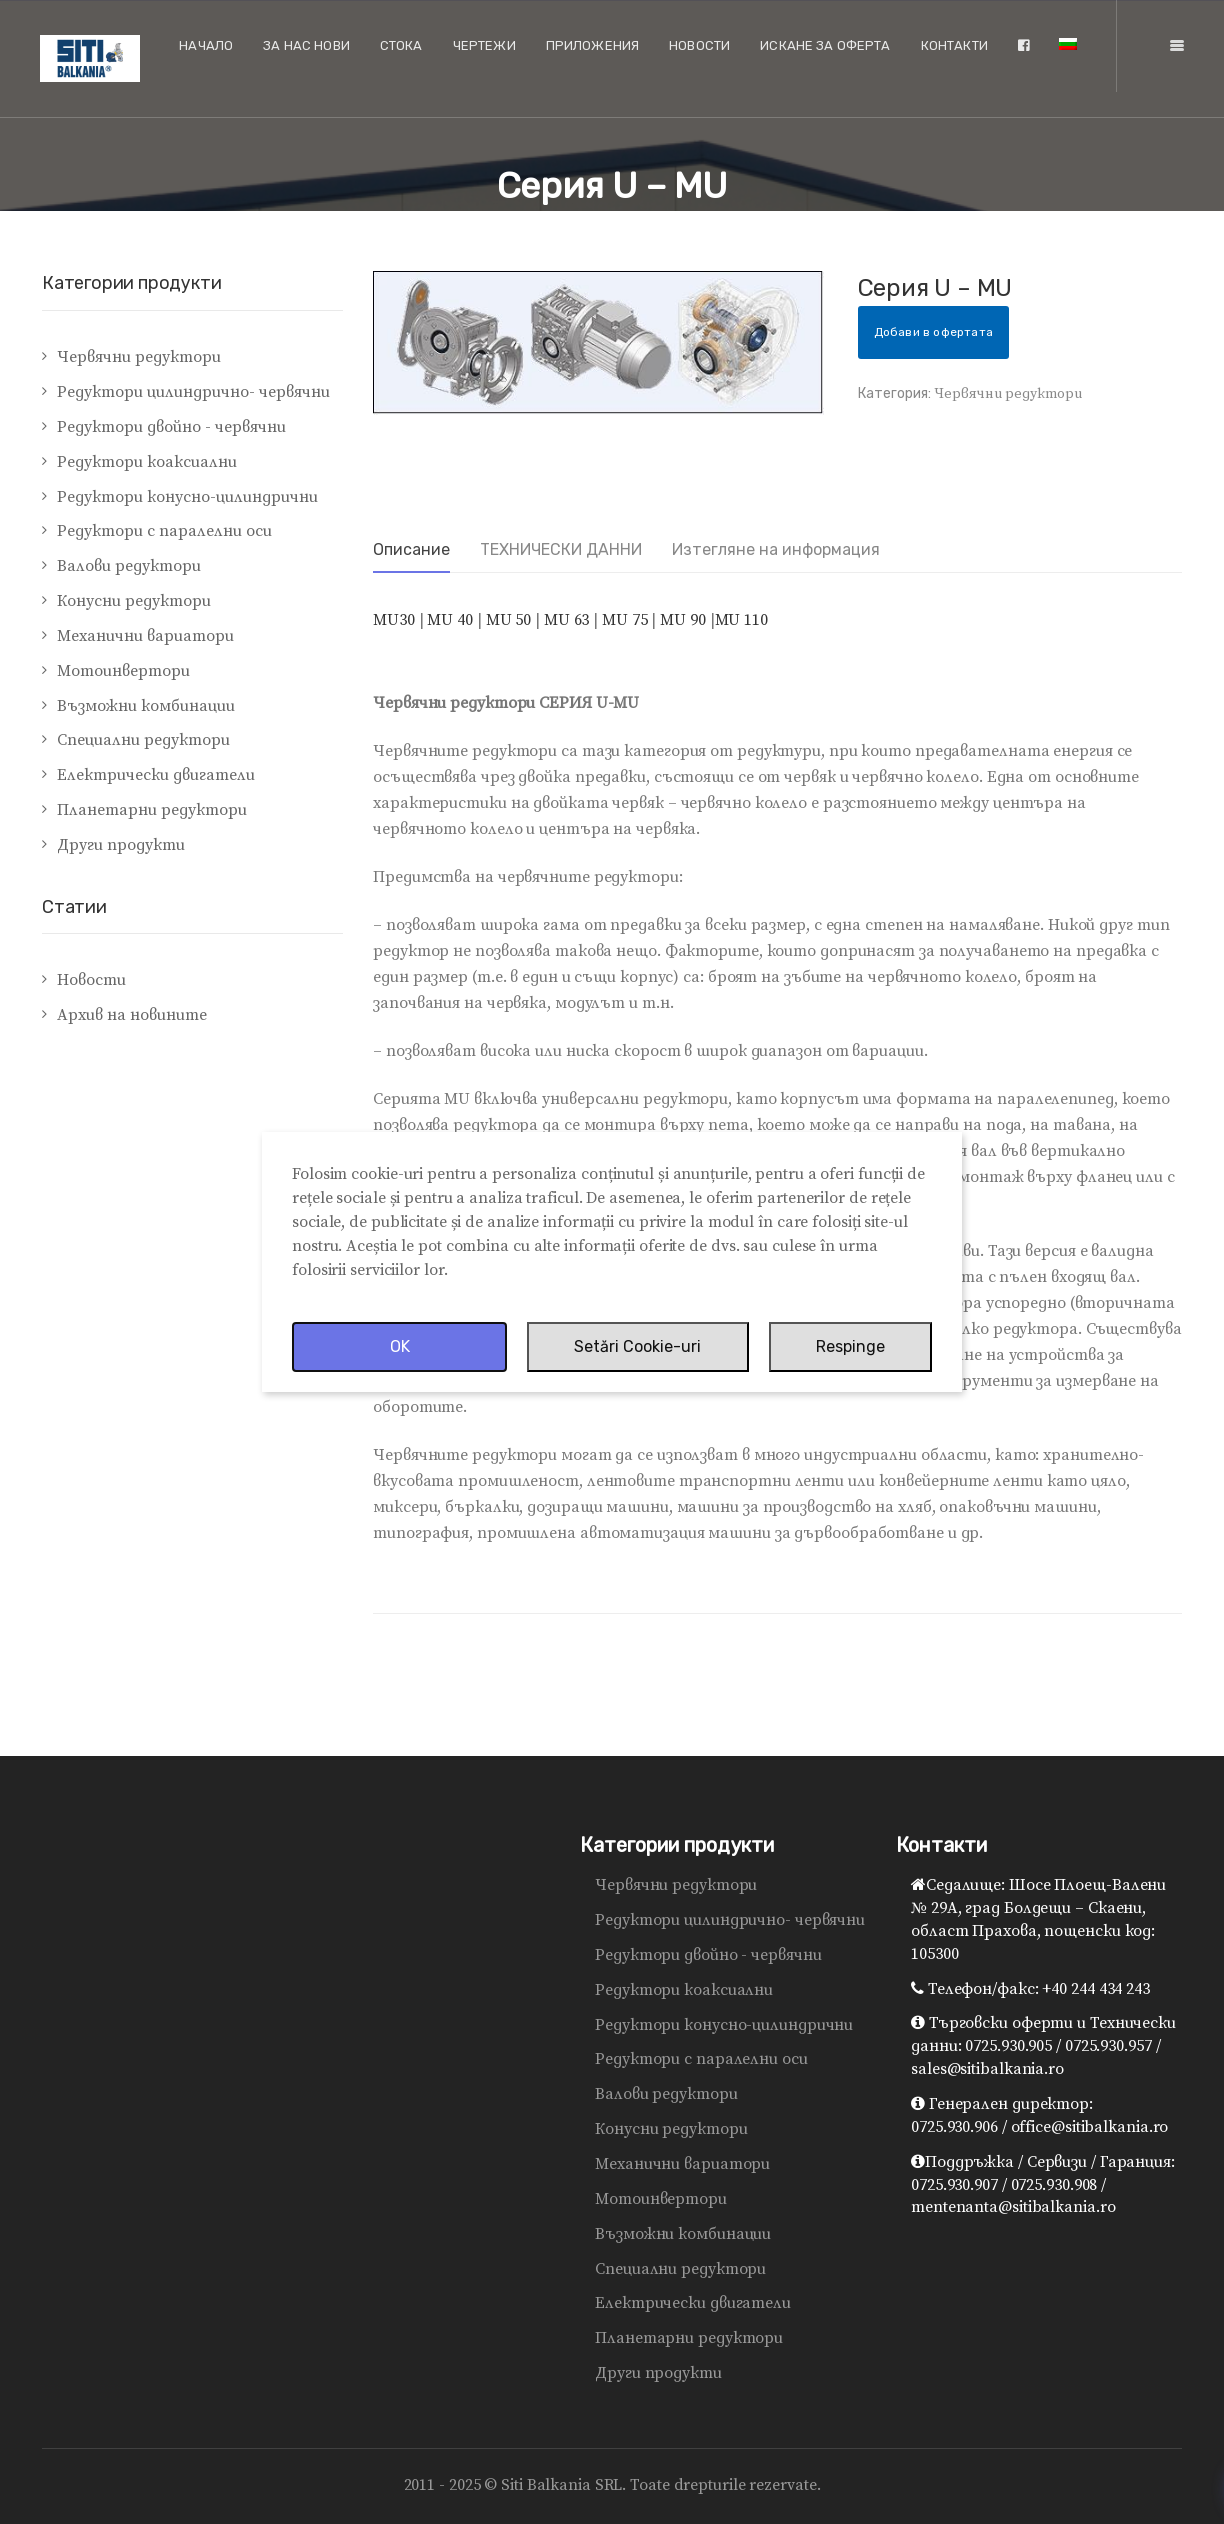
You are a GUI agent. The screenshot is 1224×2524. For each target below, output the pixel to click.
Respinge (850, 1346)
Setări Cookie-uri (637, 1346)
